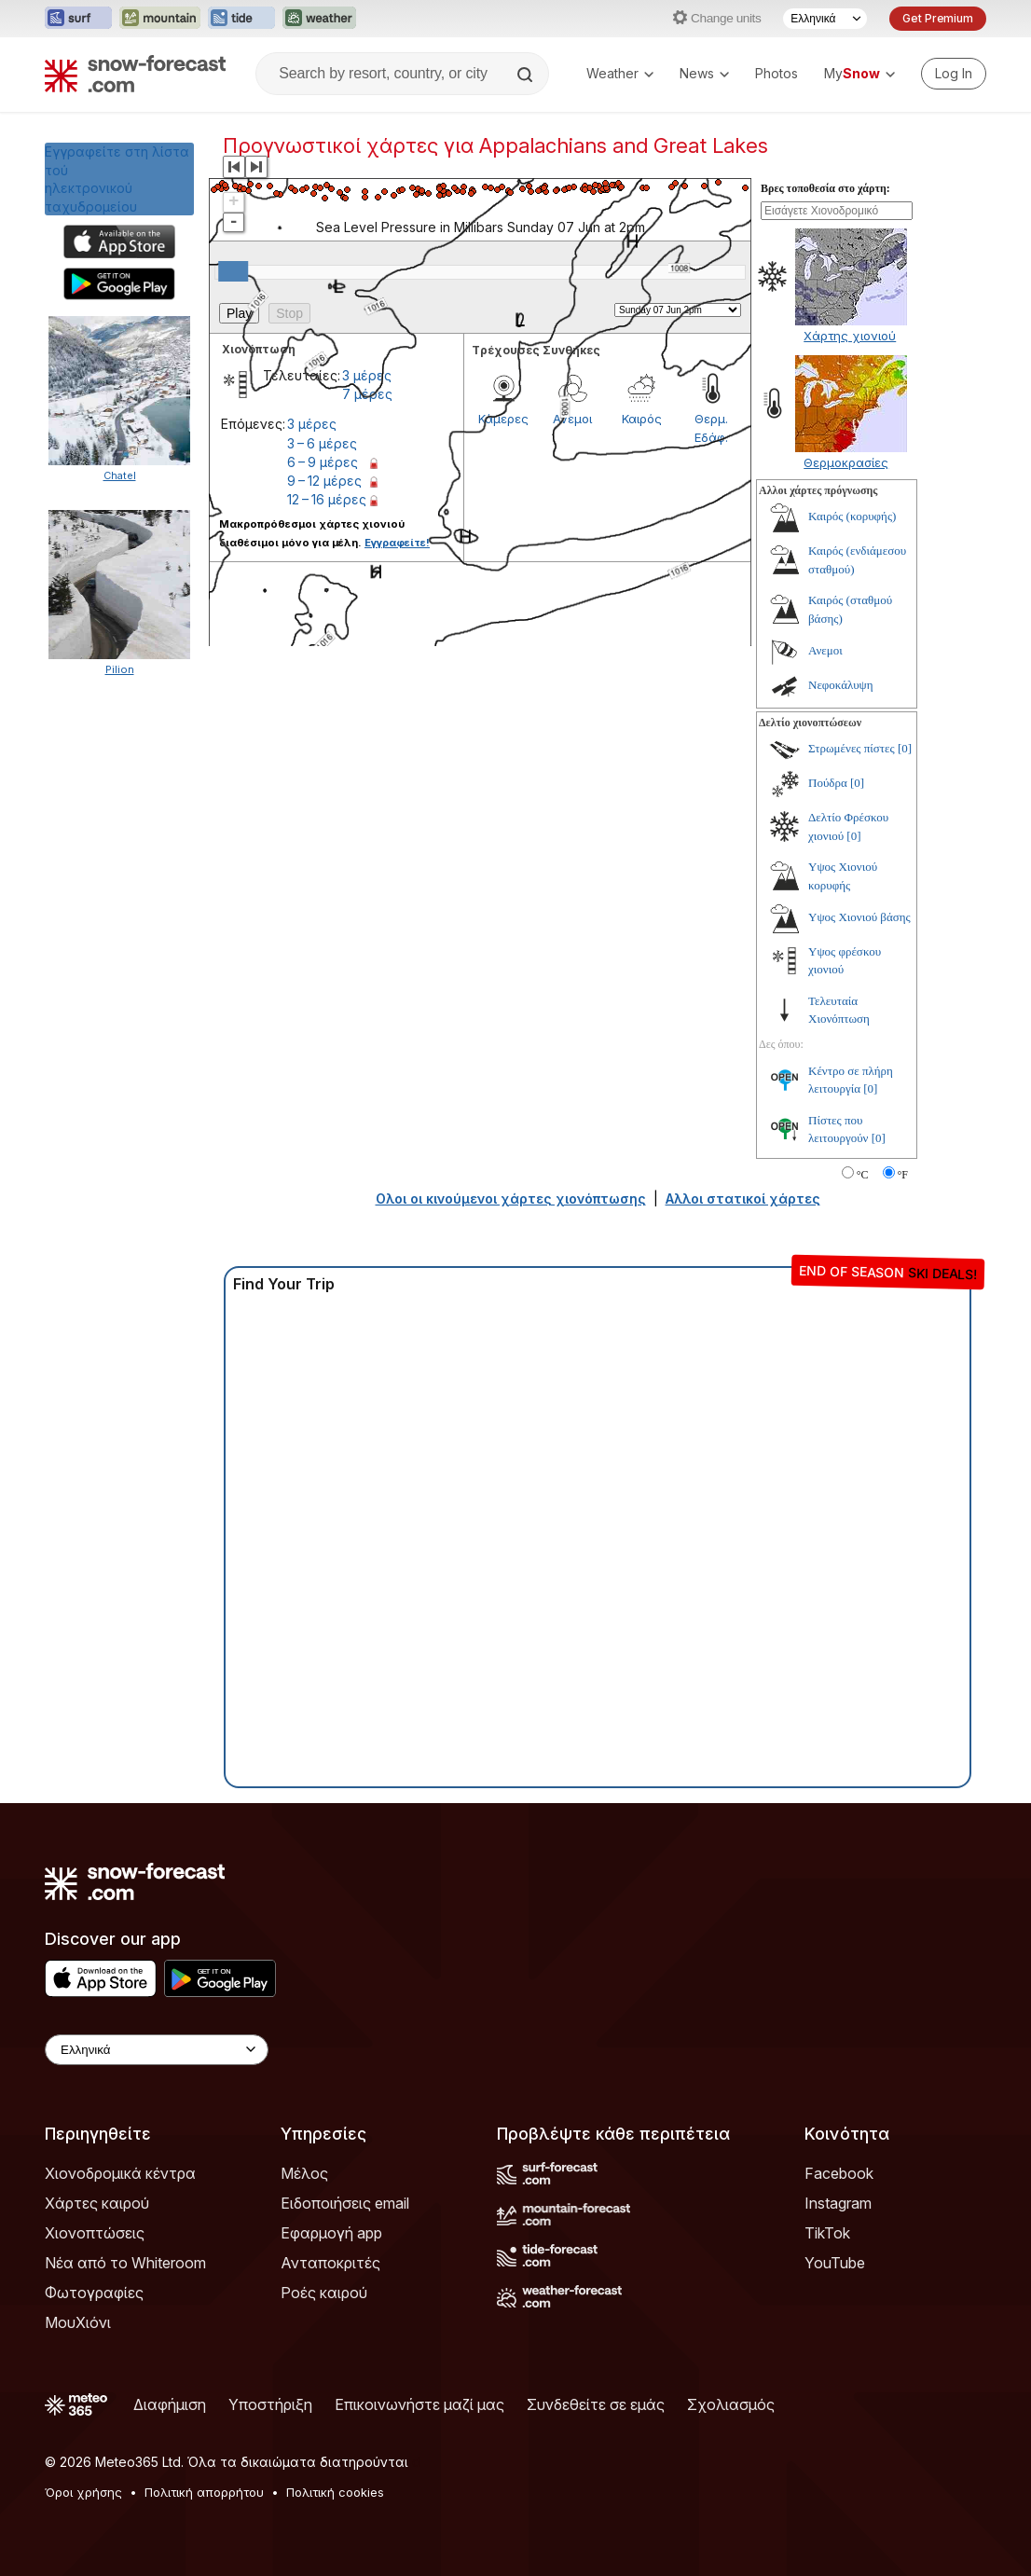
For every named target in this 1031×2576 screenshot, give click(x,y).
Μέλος (304, 2173)
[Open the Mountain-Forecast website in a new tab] (159, 19)
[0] (905, 748)
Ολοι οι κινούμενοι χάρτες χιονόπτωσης (511, 1198)
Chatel (119, 475)
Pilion (119, 669)
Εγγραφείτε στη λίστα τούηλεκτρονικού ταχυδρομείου (117, 179)
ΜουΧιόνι (78, 2322)
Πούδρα (827, 783)
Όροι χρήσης (83, 2492)
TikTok (827, 2233)
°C (863, 1174)
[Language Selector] (825, 18)
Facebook (838, 2173)
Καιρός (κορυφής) (852, 516)
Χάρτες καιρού (97, 2203)
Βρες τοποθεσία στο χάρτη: (825, 188)
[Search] (526, 74)
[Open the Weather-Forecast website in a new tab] (319, 19)
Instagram (838, 2203)
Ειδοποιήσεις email (345, 2203)
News (704, 73)
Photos (776, 73)
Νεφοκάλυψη (840, 685)
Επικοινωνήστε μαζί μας (419, 2404)
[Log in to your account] (953, 74)
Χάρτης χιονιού (850, 335)
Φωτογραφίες (94, 2292)
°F (903, 1174)
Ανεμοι (825, 650)
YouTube (834, 2262)
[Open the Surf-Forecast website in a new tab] (78, 19)
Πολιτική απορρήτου (204, 2492)
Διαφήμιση (169, 2404)
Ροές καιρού (324, 2292)
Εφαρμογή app (331, 2233)
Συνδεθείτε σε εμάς (596, 2404)
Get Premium (937, 18)
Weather (619, 73)
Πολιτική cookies (335, 2492)
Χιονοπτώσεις (94, 2233)
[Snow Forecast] (135, 73)
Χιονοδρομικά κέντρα (120, 2173)
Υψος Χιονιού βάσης (859, 917)
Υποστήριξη (270, 2404)
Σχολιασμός (731, 2404)
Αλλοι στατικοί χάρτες (743, 1198)
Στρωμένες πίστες (851, 748)
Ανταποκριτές (330, 2262)
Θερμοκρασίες (846, 462)
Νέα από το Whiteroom (125, 2262)
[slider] (233, 271)
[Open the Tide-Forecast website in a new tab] (241, 19)
